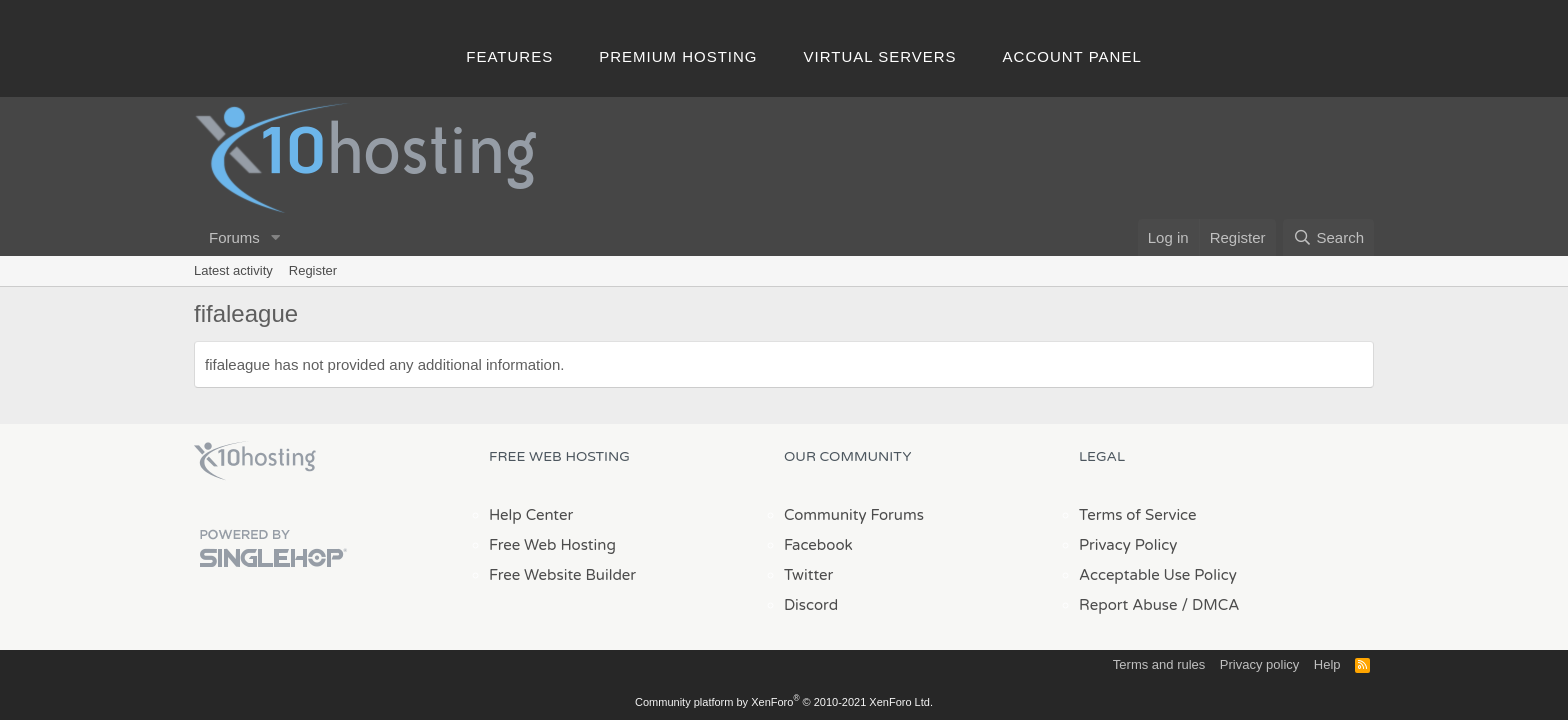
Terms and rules (1159, 664)
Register (313, 270)
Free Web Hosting (552, 545)
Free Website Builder (562, 575)
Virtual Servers (880, 56)
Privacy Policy (1128, 545)
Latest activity (233, 270)
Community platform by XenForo (784, 702)
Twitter (808, 575)
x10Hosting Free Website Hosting (255, 461)
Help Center (531, 515)
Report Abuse (1128, 605)
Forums (234, 237)
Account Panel (1072, 56)
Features (509, 56)
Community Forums (854, 515)
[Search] (1328, 237)
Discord (811, 605)
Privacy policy (1259, 664)
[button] (276, 237)
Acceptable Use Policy (1158, 575)
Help (1327, 664)
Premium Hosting (678, 56)
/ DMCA (1210, 605)
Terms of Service (1138, 515)
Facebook (818, 545)
